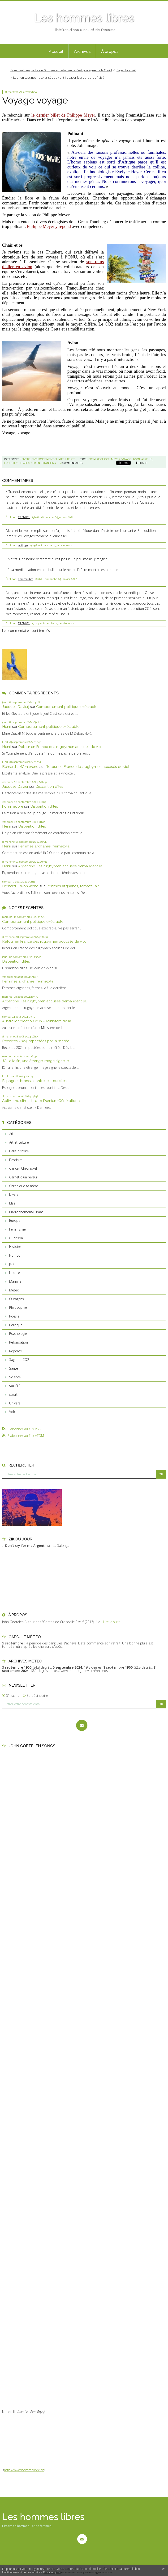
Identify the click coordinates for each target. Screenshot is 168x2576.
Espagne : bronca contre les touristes (34, 1080)
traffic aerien (30, 463)
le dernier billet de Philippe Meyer (63, 115)
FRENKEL (24, 517)
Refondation (18, 1342)
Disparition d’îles (49, 786)
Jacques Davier (15, 786)
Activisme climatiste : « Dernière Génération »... (42, 1100)
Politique (15, 1325)
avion (136, 459)
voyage (126, 459)
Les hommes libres (84, 17)
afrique (146, 459)
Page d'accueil (126, 70)
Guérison (16, 1238)
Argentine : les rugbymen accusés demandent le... (61, 866)
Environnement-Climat (26, 1212)
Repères (15, 1351)
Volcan (14, 1411)
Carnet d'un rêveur (23, 1177)
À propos (110, 51)
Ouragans (16, 1299)
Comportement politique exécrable (66, 706)
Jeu (11, 1264)
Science (15, 1377)
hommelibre (12, 806)
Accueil (56, 51)
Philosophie (18, 1307)
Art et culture (19, 1142)
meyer (115, 459)
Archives (82, 51)
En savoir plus (51, 2572)
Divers (13, 1194)
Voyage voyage (35, 100)
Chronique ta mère (23, 1186)
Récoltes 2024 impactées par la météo (35, 1041)
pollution (11, 463)
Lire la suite (112, 1622)
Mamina (15, 1281)
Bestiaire (15, 1160)
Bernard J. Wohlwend (20, 766)
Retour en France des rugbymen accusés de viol (60, 746)
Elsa (12, 1203)
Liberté (14, 1272)
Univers (14, 1403)
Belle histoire (19, 1151)
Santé (13, 1368)
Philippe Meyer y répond (49, 226)
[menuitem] (56, 51)
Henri (6, 726)
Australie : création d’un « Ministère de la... (37, 1021)
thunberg (48, 463)
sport (13, 1394)
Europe (14, 1220)
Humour (15, 1255)
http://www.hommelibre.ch (24, 2470)
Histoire (15, 1246)
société (14, 1385)
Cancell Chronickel (23, 1168)
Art (11, 1133)
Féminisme (17, 1229)
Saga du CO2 (19, 1359)
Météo (14, 1290)
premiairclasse (99, 459)
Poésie (14, 1316)
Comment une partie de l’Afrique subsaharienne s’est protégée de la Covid (61, 70)
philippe (23, 545)
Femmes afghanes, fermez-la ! (44, 846)
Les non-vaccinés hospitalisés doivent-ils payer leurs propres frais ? (58, 78)
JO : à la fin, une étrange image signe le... (36, 1061)
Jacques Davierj (15, 706)
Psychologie (18, 1333)
